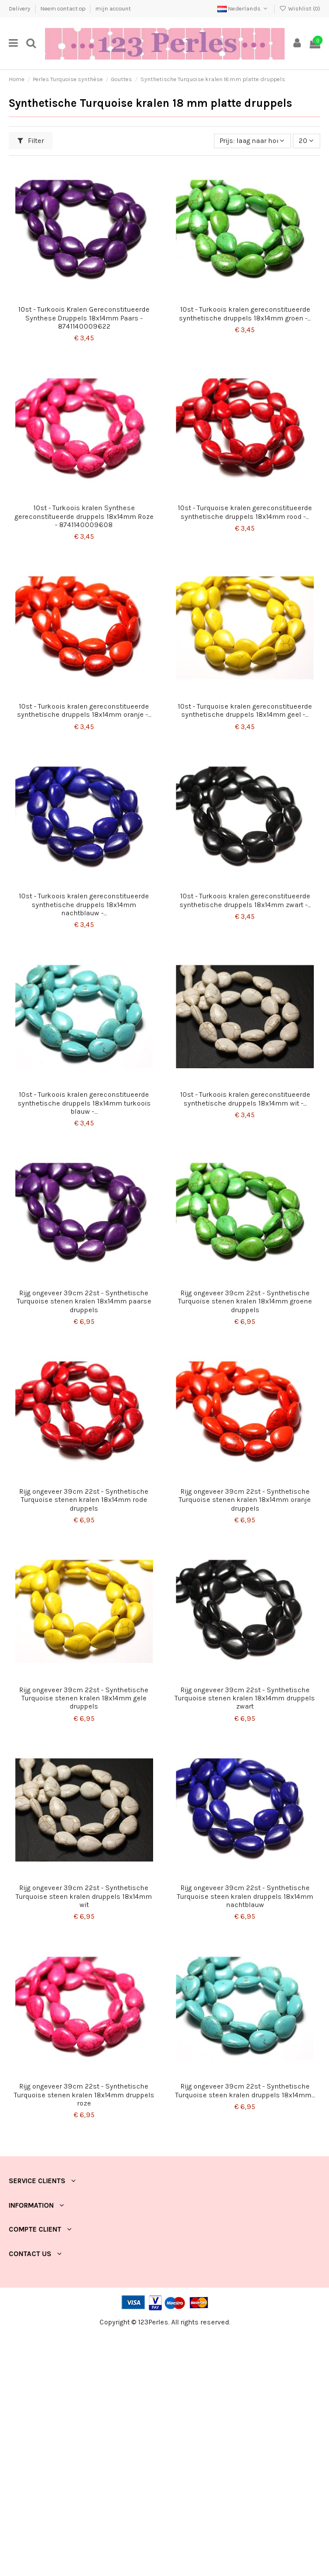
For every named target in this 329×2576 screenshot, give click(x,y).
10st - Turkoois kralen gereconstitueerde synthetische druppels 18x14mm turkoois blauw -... (84, 1103)
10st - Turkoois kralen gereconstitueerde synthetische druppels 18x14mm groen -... (245, 313)
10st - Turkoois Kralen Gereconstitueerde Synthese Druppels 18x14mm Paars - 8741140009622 (84, 317)
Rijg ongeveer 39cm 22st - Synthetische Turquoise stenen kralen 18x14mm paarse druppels (84, 1301)
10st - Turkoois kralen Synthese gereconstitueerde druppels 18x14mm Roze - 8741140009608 (84, 516)
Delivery (20, 8)
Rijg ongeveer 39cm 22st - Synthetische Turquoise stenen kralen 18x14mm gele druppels (83, 1698)
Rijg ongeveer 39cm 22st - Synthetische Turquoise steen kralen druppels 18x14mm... (245, 2090)
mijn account (113, 8)
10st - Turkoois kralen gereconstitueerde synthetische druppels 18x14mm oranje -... (84, 710)
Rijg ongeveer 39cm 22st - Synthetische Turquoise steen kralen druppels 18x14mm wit (84, 1896)
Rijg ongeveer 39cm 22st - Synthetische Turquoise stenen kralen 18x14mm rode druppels (83, 1499)
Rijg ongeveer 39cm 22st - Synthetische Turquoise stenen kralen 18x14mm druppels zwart (245, 1698)
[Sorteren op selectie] (252, 141)
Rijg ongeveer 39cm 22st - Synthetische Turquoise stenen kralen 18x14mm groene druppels (245, 1301)
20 (306, 141)
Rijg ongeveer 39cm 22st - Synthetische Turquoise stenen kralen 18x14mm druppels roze (84, 2094)
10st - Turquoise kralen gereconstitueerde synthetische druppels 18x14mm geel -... (245, 710)
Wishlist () (299, 8)
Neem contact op (63, 8)
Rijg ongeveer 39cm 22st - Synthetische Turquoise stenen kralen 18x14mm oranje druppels (245, 1499)
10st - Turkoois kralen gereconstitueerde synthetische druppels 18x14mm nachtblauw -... (84, 904)
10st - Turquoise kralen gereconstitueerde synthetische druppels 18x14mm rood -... (245, 512)
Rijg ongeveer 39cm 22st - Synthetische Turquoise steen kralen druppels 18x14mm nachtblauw (245, 1896)
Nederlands (243, 8)
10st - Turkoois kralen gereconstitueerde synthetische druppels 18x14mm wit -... (245, 1098)
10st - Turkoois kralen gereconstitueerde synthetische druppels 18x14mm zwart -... (245, 900)
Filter (31, 141)
